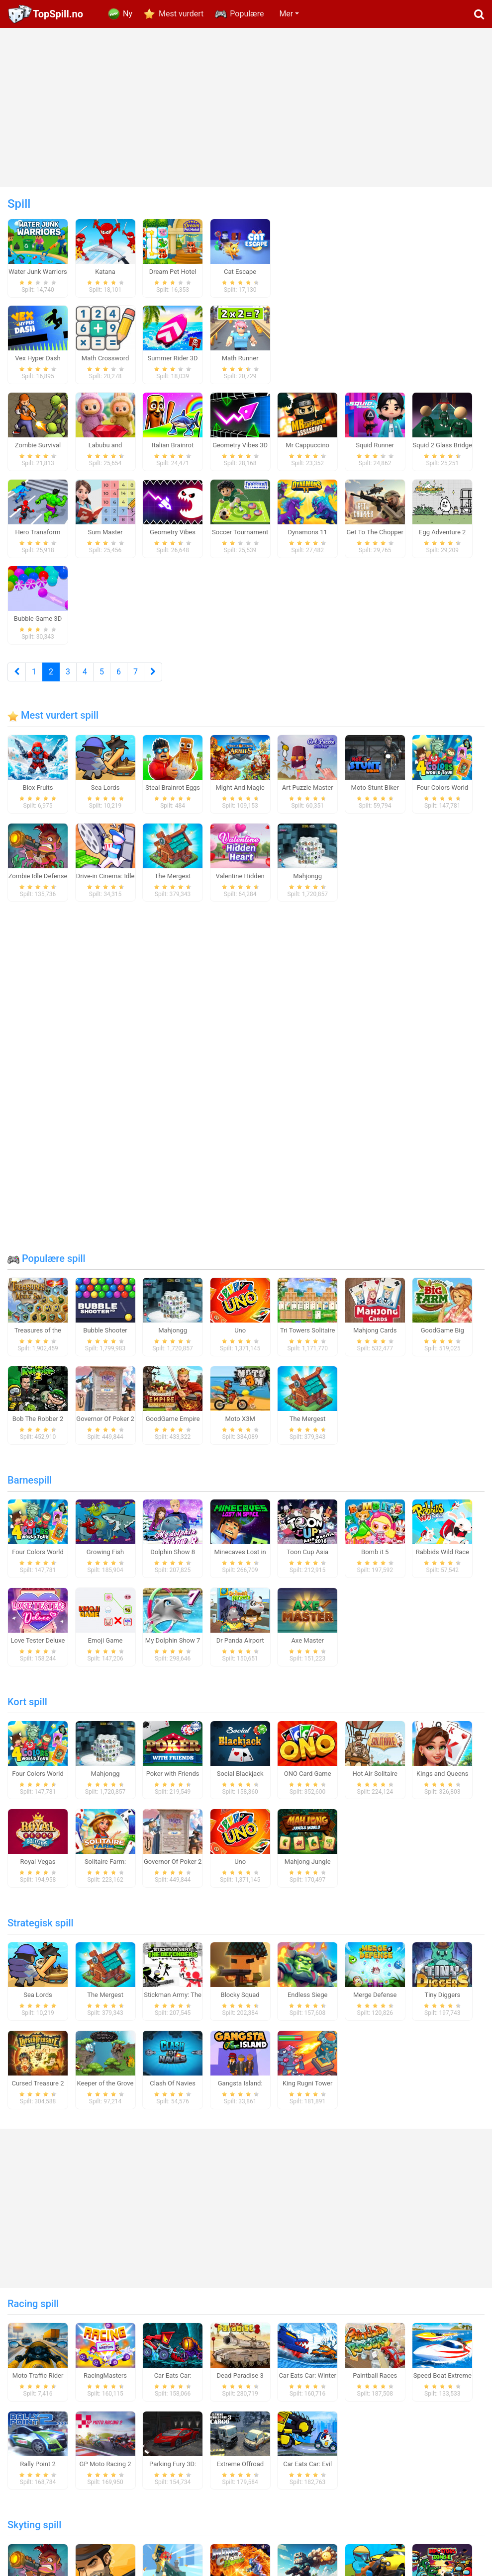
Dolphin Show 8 (172, 1560)
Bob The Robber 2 (38, 1426)
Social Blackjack (240, 1781)
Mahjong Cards (375, 1338)
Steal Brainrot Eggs (172, 795)
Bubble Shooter (105, 1338)
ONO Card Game (307, 1781)
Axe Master (307, 1648)
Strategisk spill (40, 1931)
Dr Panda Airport (240, 1648)
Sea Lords (105, 795)
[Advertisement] (246, 107)
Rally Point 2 (37, 2471)
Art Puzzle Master (307, 795)
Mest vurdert (181, 13)
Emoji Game (105, 1648)
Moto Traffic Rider (38, 2383)
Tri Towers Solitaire (307, 1338)
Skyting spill (34, 2533)
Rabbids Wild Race (442, 1560)
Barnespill (29, 1488)
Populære (247, 13)
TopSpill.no (58, 14)
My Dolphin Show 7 (172, 1648)
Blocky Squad (240, 2002)
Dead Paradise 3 (240, 2383)
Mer (286, 13)
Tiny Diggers (442, 2002)
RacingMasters (105, 2383)
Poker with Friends (172, 1781)
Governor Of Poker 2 (105, 1426)
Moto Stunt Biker (375, 795)
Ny (127, 13)
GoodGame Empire (173, 1426)
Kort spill (27, 1709)
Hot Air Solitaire (374, 1781)
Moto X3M (240, 1426)
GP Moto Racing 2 (105, 2471)
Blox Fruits (38, 795)
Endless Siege (308, 2002)
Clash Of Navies (173, 2091)
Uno (240, 1338)
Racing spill (33, 2311)
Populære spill (46, 1266)
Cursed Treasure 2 (37, 2091)
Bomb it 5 (375, 1560)
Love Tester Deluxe (38, 1648)
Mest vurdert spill (52, 723)
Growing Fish (105, 1560)
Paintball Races (375, 2383)
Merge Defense (374, 2002)
